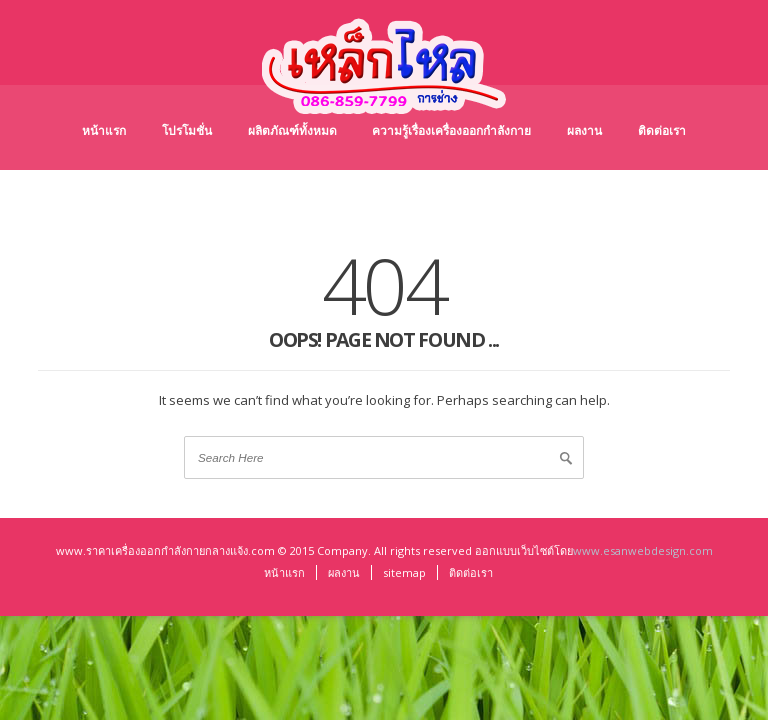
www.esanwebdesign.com (643, 550)
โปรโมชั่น (187, 130)
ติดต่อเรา (662, 130)
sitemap (404, 572)
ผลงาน (584, 130)
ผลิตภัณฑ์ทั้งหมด (292, 130)
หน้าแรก (104, 130)
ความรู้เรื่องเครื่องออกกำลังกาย (451, 130)
